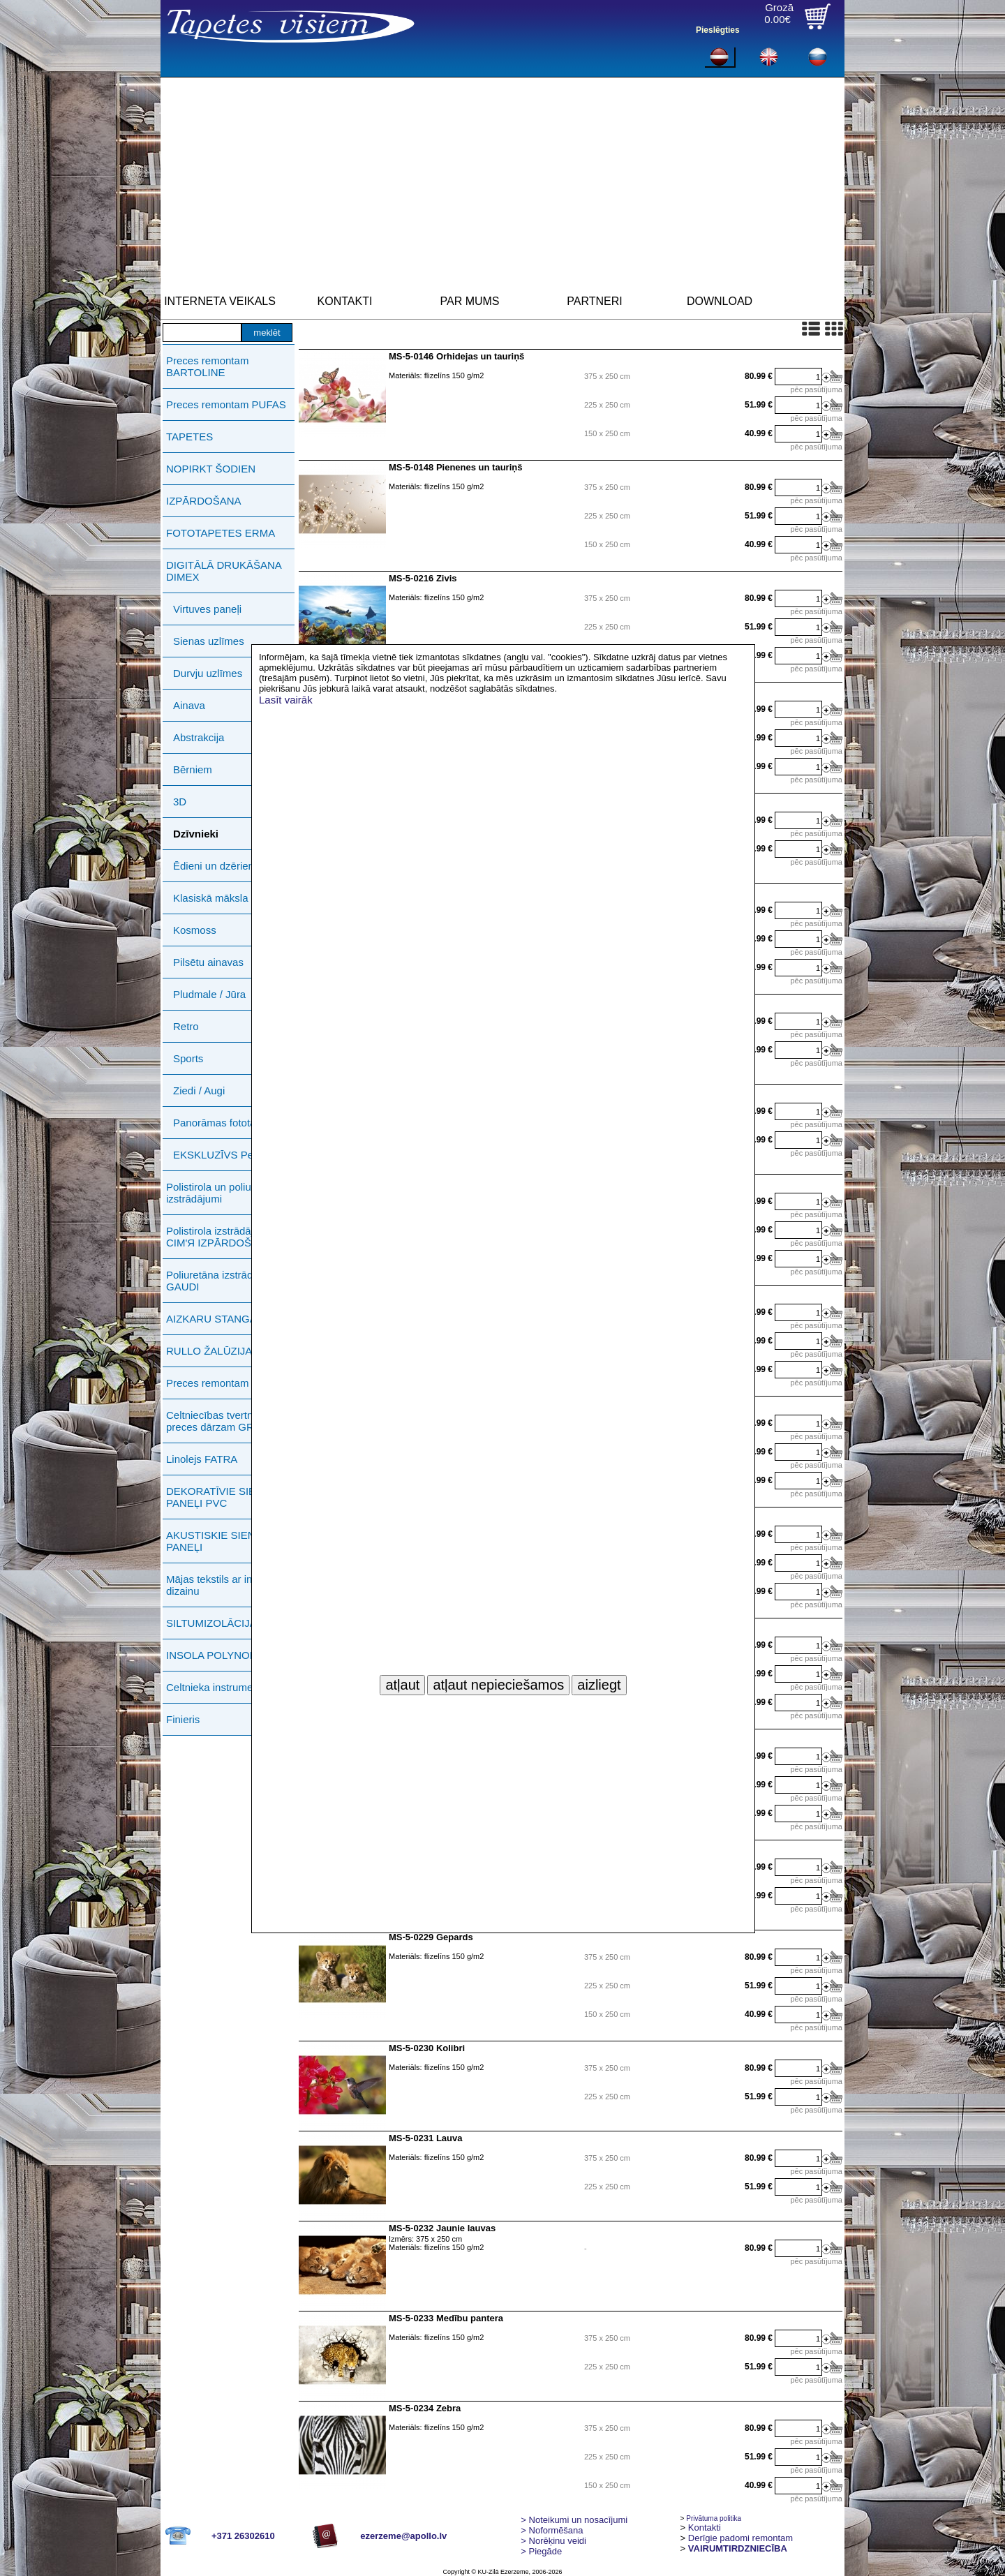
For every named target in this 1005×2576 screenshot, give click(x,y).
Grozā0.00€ (779, 13)
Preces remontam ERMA (224, 1383)
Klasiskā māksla (210, 898)
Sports (188, 1058)
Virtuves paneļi (207, 609)
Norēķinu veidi (553, 2541)
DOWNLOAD (719, 301)
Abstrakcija (198, 737)
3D (179, 801)
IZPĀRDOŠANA (203, 501)
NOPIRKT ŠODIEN (210, 469)
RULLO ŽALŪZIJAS (212, 1351)
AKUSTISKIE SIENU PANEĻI (214, 1541)
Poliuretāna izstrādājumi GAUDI (222, 1281)
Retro (186, 1026)
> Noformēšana (552, 2530)
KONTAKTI (345, 301)
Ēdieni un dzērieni (214, 866)
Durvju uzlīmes (207, 673)
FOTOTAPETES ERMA (220, 533)
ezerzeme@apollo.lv (403, 2536)
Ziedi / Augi (199, 1090)
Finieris (183, 1719)
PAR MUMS (469, 301)
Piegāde (541, 2551)
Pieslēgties (718, 30)
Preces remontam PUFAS (226, 404)
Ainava (189, 705)
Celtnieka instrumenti (215, 1687)
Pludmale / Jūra (209, 994)
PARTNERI (594, 301)
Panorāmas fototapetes (227, 1123)
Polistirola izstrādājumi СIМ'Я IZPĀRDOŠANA (219, 1237)
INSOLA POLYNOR (212, 1655)
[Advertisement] (502, 182)
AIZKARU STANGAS (215, 1319)
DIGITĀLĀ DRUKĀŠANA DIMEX (223, 571)
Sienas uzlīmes (208, 641)
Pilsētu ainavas (208, 962)
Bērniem (192, 769)
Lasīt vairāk (286, 700)
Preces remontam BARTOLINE (207, 366)
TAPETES (189, 436)
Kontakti (704, 2527)
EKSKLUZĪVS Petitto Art (229, 1155)
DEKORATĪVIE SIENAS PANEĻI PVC (221, 1497)
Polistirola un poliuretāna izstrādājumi (223, 1193)
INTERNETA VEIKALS (220, 301)
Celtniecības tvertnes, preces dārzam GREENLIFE (231, 1421)
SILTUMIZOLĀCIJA (211, 1623)
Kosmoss (194, 930)
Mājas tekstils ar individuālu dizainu (230, 1585)
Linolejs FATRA (201, 1459)
